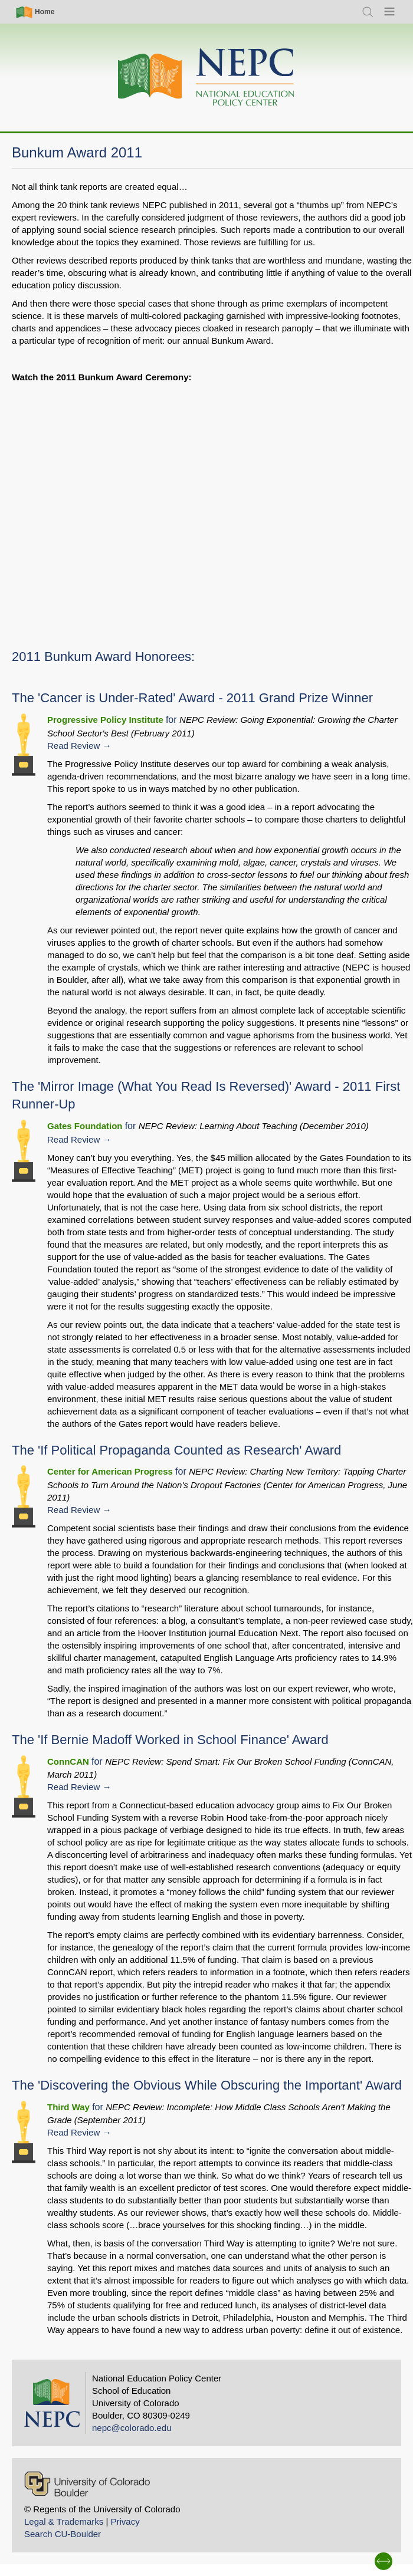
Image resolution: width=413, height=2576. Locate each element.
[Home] (206, 77)
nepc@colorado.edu (132, 2428)
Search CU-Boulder (62, 2534)
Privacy (124, 2521)
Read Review (73, 746)
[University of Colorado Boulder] (87, 2483)
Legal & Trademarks (63, 2521)
